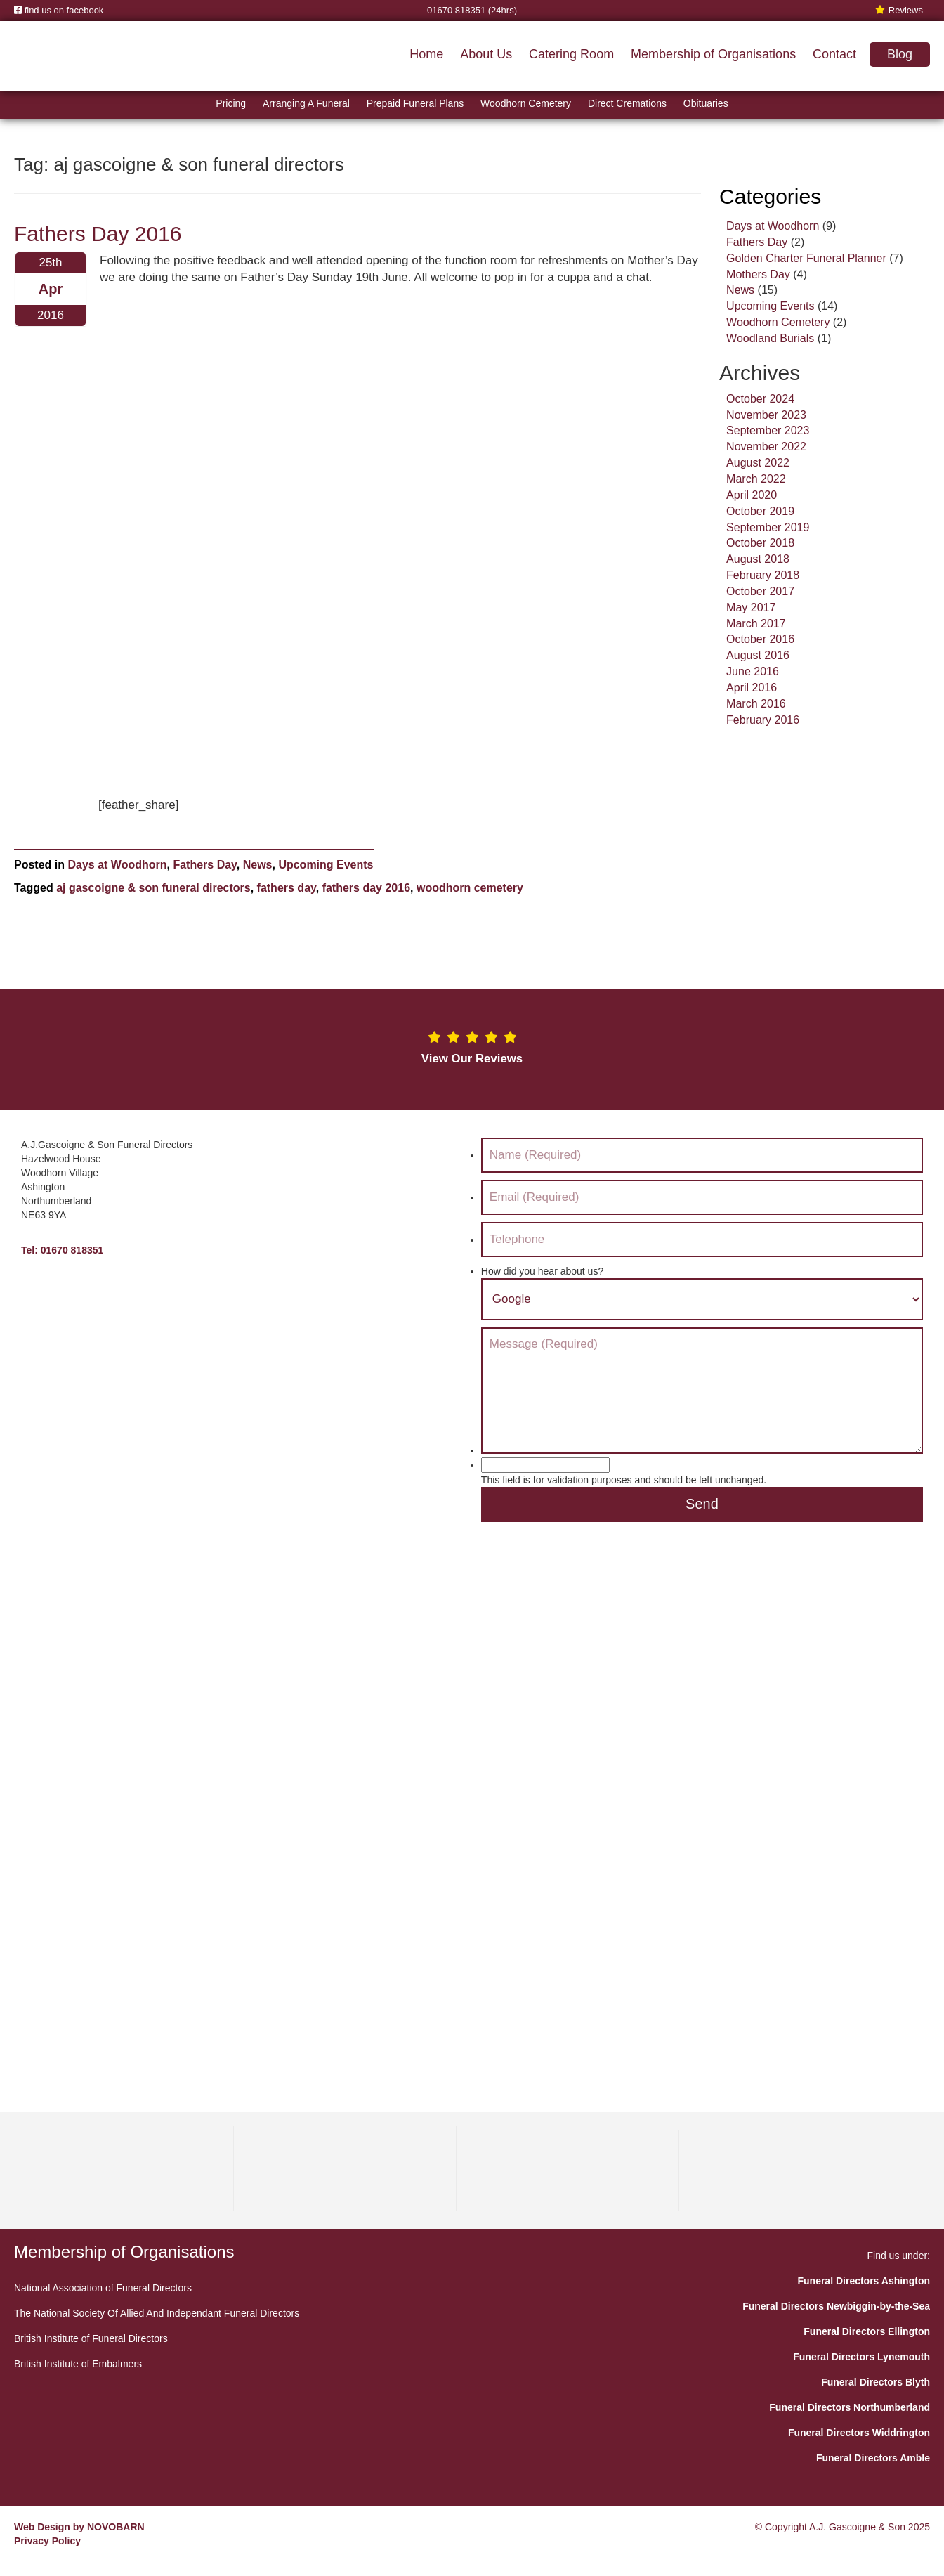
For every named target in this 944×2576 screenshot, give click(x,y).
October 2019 (760, 511)
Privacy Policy (47, 2540)
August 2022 (757, 463)
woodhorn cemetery (470, 888)
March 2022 (756, 479)
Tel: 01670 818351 (62, 1250)
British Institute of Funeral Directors (91, 2338)
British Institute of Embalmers (78, 2363)
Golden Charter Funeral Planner (806, 258)
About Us (486, 54)
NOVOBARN (116, 2526)
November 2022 (766, 447)
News (258, 865)
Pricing (231, 103)
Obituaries (705, 103)
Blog (899, 54)
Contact (834, 54)
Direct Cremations (627, 103)
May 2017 (750, 607)
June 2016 (752, 671)
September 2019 (767, 527)
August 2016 (757, 655)
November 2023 (766, 415)
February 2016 (762, 720)
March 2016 (756, 704)
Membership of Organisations (713, 54)
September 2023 (767, 430)
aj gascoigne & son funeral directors (153, 888)
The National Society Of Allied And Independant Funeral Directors (156, 2313)
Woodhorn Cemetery (525, 103)
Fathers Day (204, 865)
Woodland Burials (770, 338)
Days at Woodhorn (116, 865)
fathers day (286, 888)
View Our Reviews (472, 1058)
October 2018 (760, 543)
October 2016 (760, 639)
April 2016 (751, 688)
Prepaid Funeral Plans (415, 103)
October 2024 (760, 399)
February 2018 (762, 575)
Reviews (899, 10)
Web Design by (49, 2526)
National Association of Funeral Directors (103, 2288)
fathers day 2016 (366, 888)
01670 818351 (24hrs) (472, 10)
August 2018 (757, 559)
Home (426, 54)
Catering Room (571, 54)
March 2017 (756, 624)
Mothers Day (758, 274)
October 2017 (760, 591)
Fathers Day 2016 (97, 233)
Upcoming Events (325, 865)
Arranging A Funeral (306, 103)
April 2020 (751, 495)
